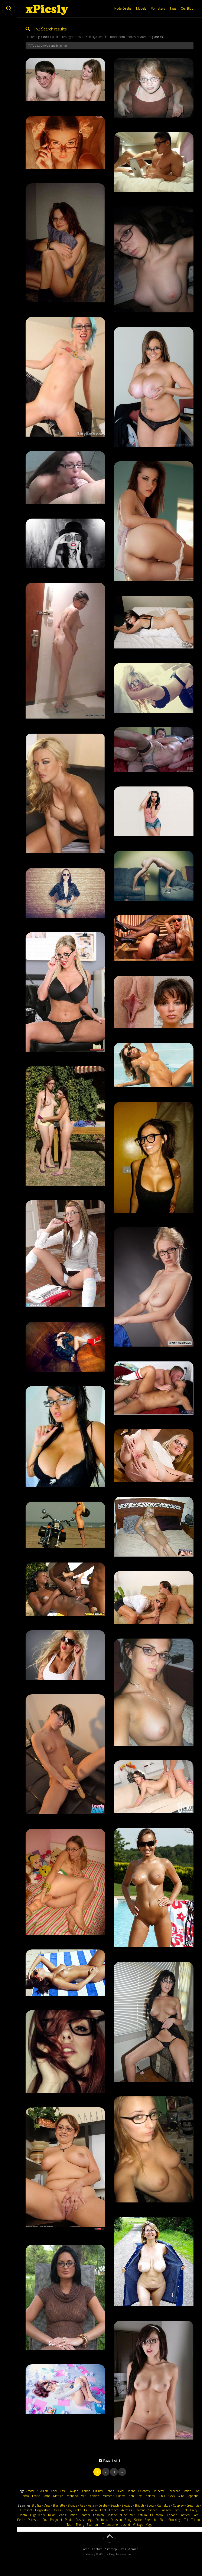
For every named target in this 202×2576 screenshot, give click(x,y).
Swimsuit (93, 2524)
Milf (83, 2495)
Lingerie (112, 2515)
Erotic (36, 2495)
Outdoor (171, 2515)
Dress (57, 2510)
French (113, 2510)
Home (85, 2549)
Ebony (68, 2510)
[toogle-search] (8, 8)
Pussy (120, 2495)
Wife (181, 2495)
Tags (173, 8)
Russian (116, 2519)
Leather (85, 2515)
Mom (159, 2515)
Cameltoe (163, 2505)
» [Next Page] (122, 2471)
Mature (58, 2495)
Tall (186, 2519)
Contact (97, 2549)
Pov (44, 2519)
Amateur (32, 2490)
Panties (184, 2515)
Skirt (162, 2519)
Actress (126, 2510)
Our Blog (187, 8)
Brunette (159, 2490)
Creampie (192, 2505)
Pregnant (56, 2519)
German (140, 2510)
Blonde (85, 2490)
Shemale (150, 2519)
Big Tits (98, 2490)
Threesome (110, 2524)
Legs (90, 2519)
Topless (149, 2495)
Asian (44, 2490)
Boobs (131, 2490)
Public (162, 2495)
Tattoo (195, 2519)
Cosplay (178, 2505)
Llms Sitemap (129, 2549)
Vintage (138, 2524)
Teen (130, 2495)
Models (141, 8)
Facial (93, 2510)
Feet (103, 2510)
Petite (21, 2519)
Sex (139, 2495)
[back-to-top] (109, 2537)
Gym (176, 2510)
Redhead (72, 2495)
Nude (123, 2515)
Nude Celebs (123, 8)
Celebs (103, 2505)
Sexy (171, 2495)
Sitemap (111, 2549)
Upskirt (125, 2524)
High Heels (37, 2515)
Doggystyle (42, 2510)
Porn (195, 2515)
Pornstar (108, 2495)
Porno (46, 2495)
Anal (54, 2490)
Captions (193, 2495)
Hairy (193, 2510)
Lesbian (93, 2495)
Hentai (24, 2495)
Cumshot (26, 2510)
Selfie (138, 2519)
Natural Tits (145, 2515)
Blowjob (73, 2490)
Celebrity (144, 2490)
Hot (196, 2490)
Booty (150, 2505)
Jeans (62, 2515)
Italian (52, 2515)
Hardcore (173, 2490)
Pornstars (158, 8)
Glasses (165, 2510)
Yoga (149, 2524)
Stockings (175, 2519)
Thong (80, 2524)
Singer (152, 2510)
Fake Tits (81, 2510)
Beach (114, 2505)
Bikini (120, 2490)
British (139, 2505)
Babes (109, 2490)
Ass (62, 2490)
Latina (187, 2490)
